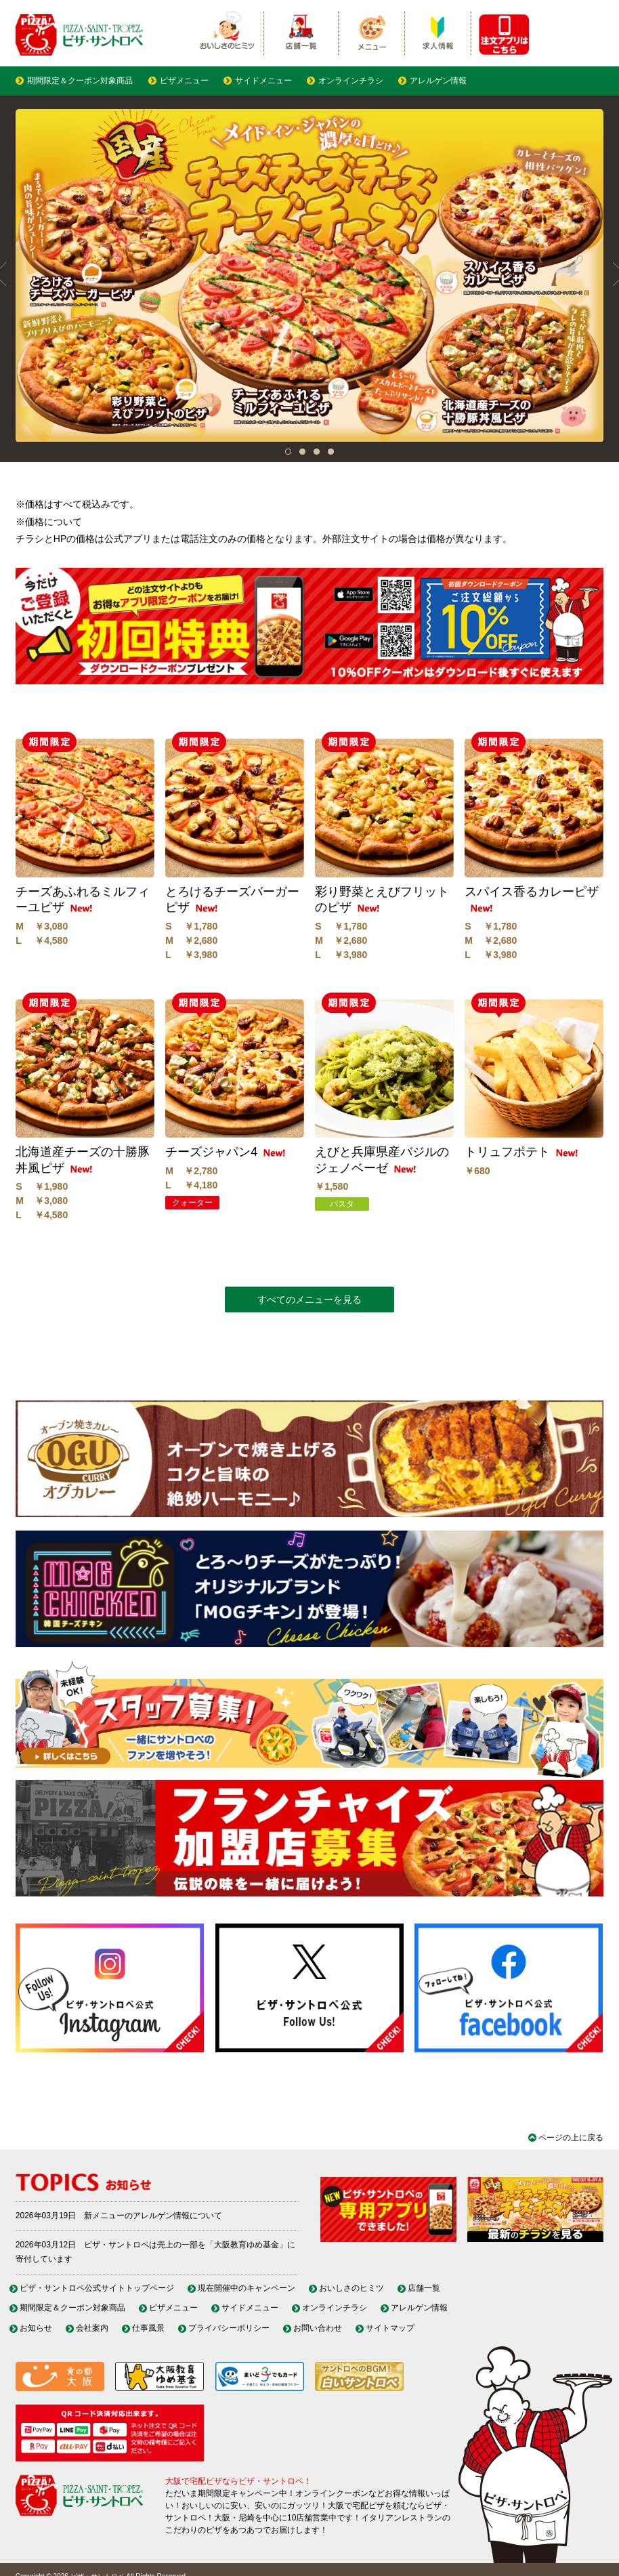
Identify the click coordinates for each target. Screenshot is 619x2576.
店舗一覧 (424, 2288)
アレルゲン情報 (438, 80)
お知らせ (36, 2328)
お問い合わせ (317, 2328)
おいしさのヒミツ (351, 2288)
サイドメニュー (263, 80)
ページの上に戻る (570, 2137)
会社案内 (92, 2328)
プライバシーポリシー (229, 2328)
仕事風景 (148, 2328)
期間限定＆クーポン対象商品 (80, 80)
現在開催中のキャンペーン (246, 2288)
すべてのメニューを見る (309, 1299)
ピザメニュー (184, 80)
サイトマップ (390, 2328)
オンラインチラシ (350, 80)
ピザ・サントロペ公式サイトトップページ (97, 2288)
